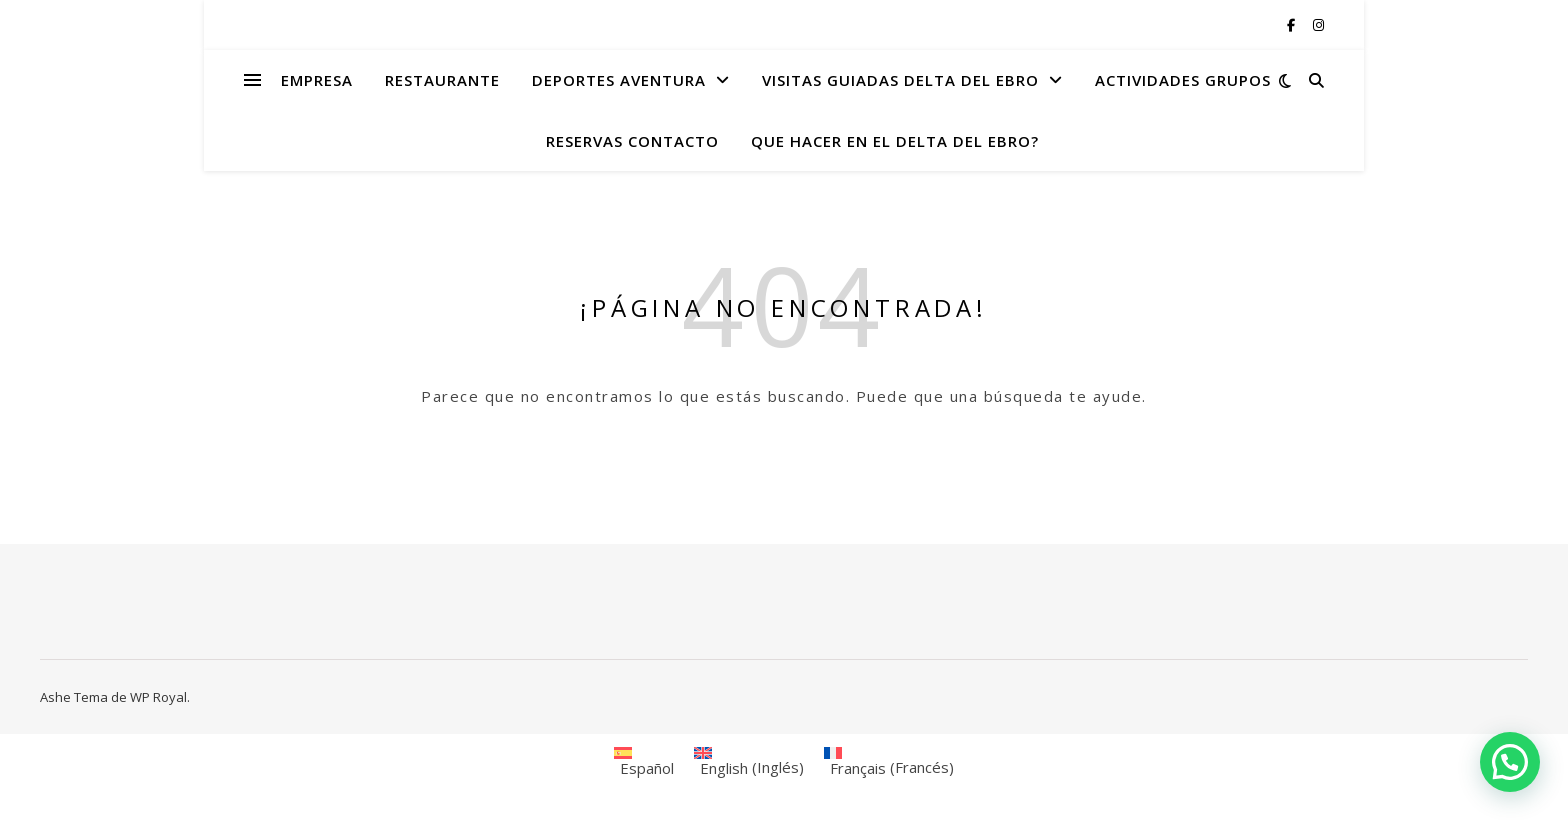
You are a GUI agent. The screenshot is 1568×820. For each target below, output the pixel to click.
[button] (1510, 762)
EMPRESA (317, 80)
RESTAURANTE (442, 80)
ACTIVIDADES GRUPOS (1183, 80)
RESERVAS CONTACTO (632, 141)
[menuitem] (644, 761)
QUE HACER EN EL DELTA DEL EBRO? (895, 141)
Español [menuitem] (647, 768)
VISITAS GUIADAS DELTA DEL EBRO (900, 80)
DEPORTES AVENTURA (619, 80)
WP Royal (158, 697)
